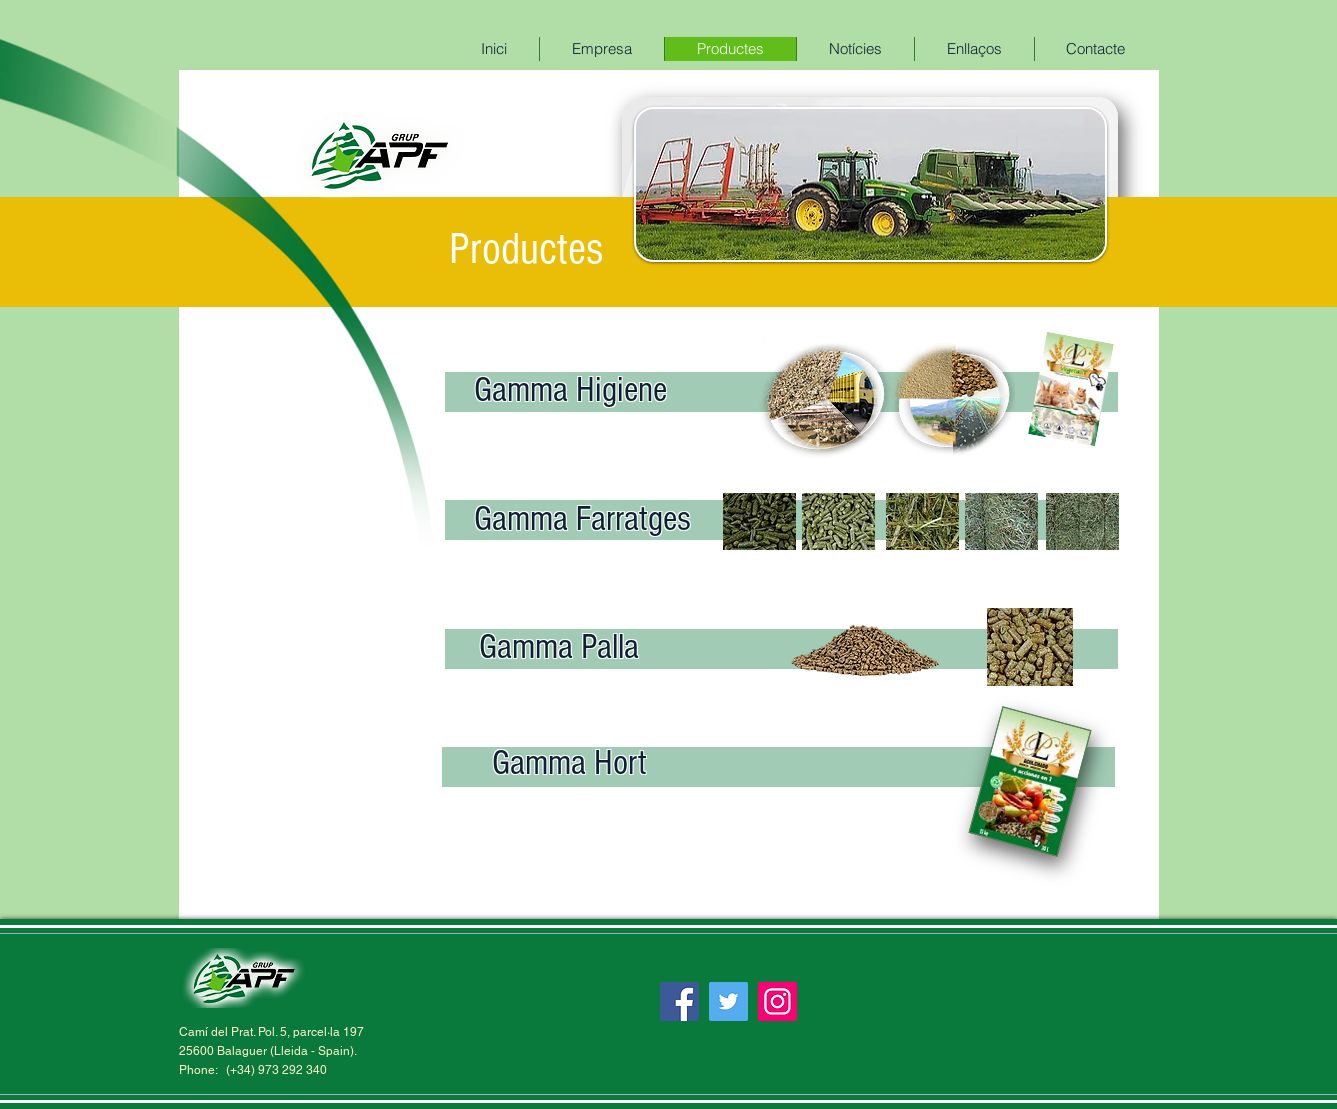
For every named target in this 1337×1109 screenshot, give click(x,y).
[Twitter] (728, 1001)
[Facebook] (679, 1001)
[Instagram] (777, 1001)
